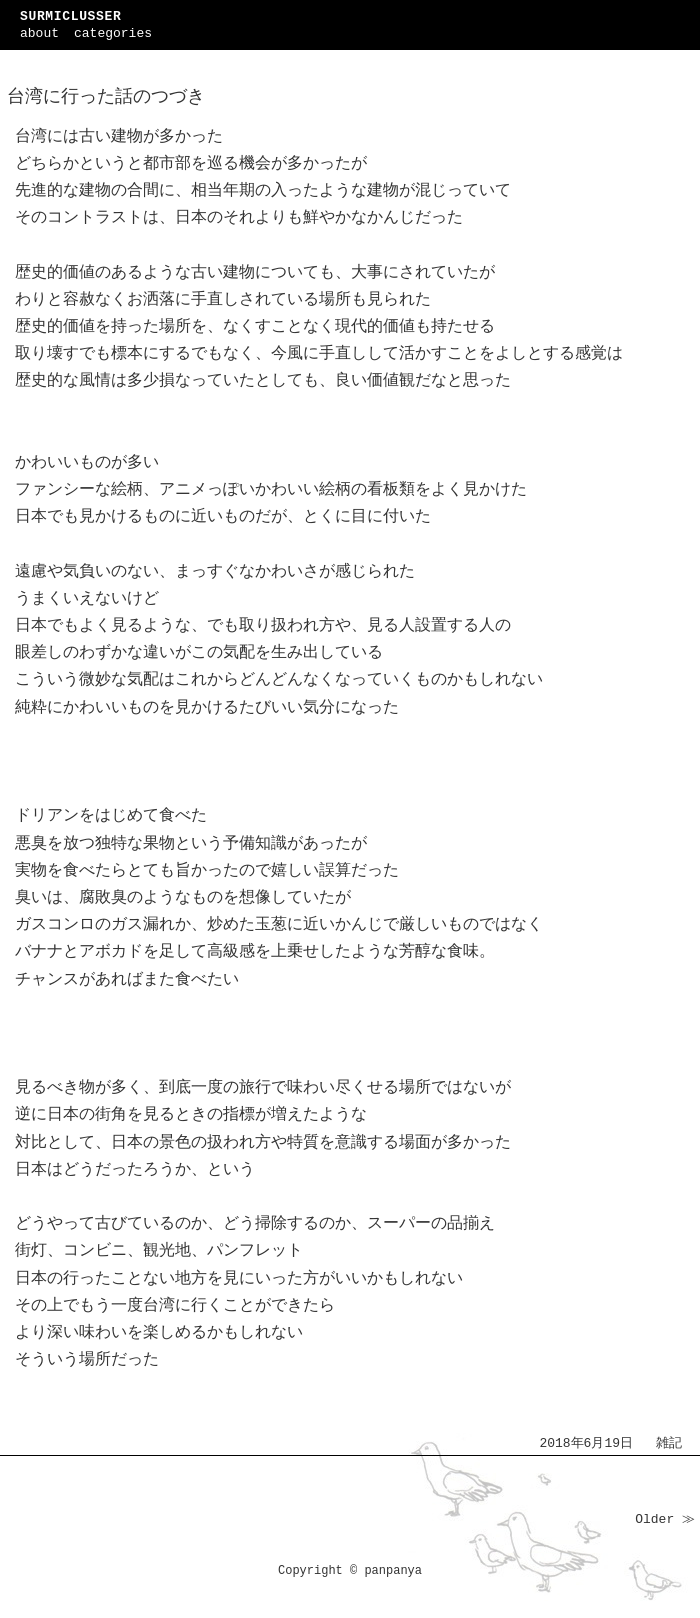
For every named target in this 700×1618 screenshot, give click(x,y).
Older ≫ (665, 1519)
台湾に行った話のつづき (106, 97)
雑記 (669, 1443)
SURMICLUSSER (70, 16)
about (39, 33)
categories (113, 33)
